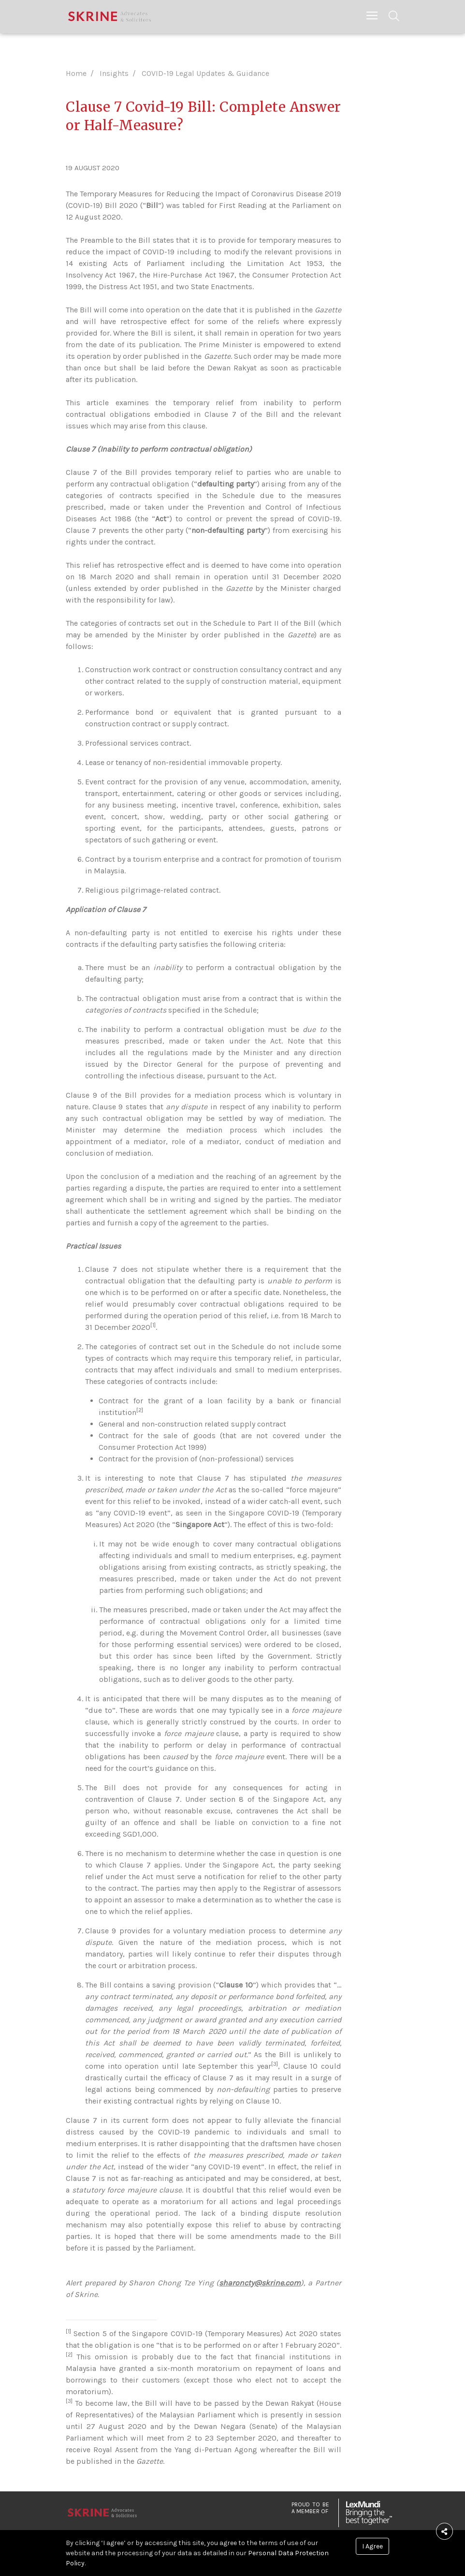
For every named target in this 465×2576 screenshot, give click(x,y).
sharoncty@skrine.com (260, 2282)
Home (76, 73)
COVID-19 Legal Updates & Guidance (205, 73)
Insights (114, 73)
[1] (153, 1325)
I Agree (372, 2546)
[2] (139, 1410)
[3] (274, 2064)
